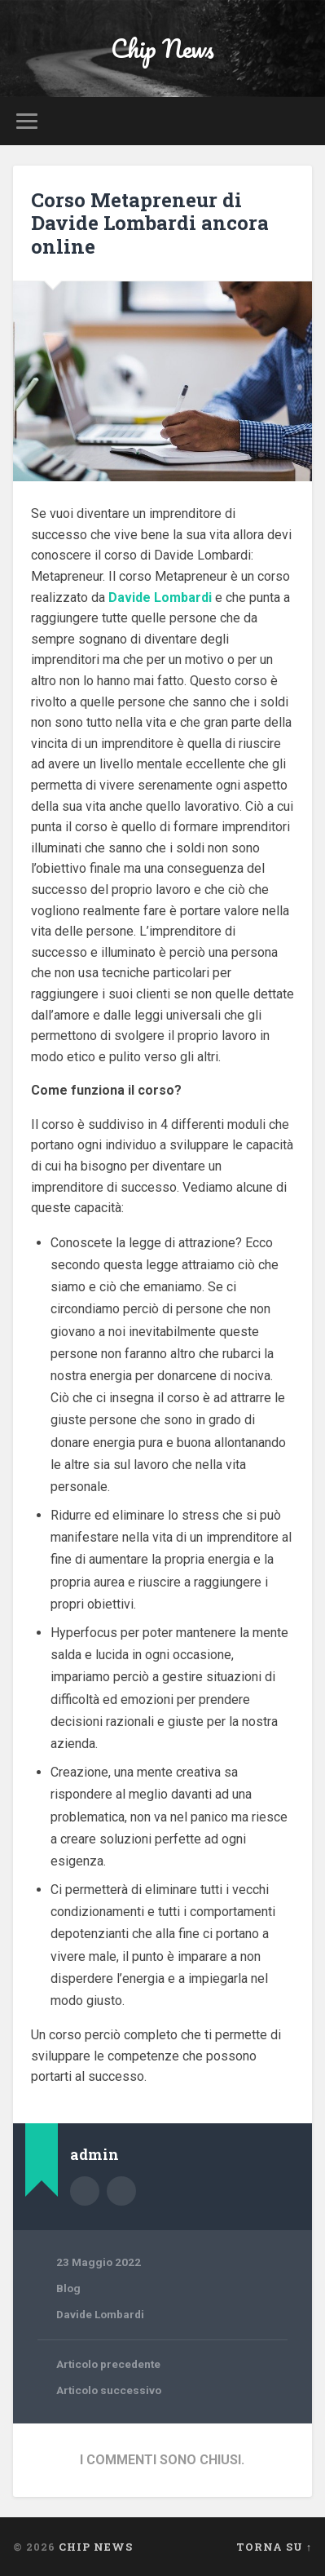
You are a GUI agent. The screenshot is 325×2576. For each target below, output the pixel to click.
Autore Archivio (84, 2191)
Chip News (162, 49)
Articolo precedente (108, 2363)
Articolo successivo (108, 2390)
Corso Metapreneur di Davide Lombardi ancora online (150, 223)
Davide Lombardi (100, 2314)
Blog (68, 2288)
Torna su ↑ (274, 2546)
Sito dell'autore (121, 2191)
